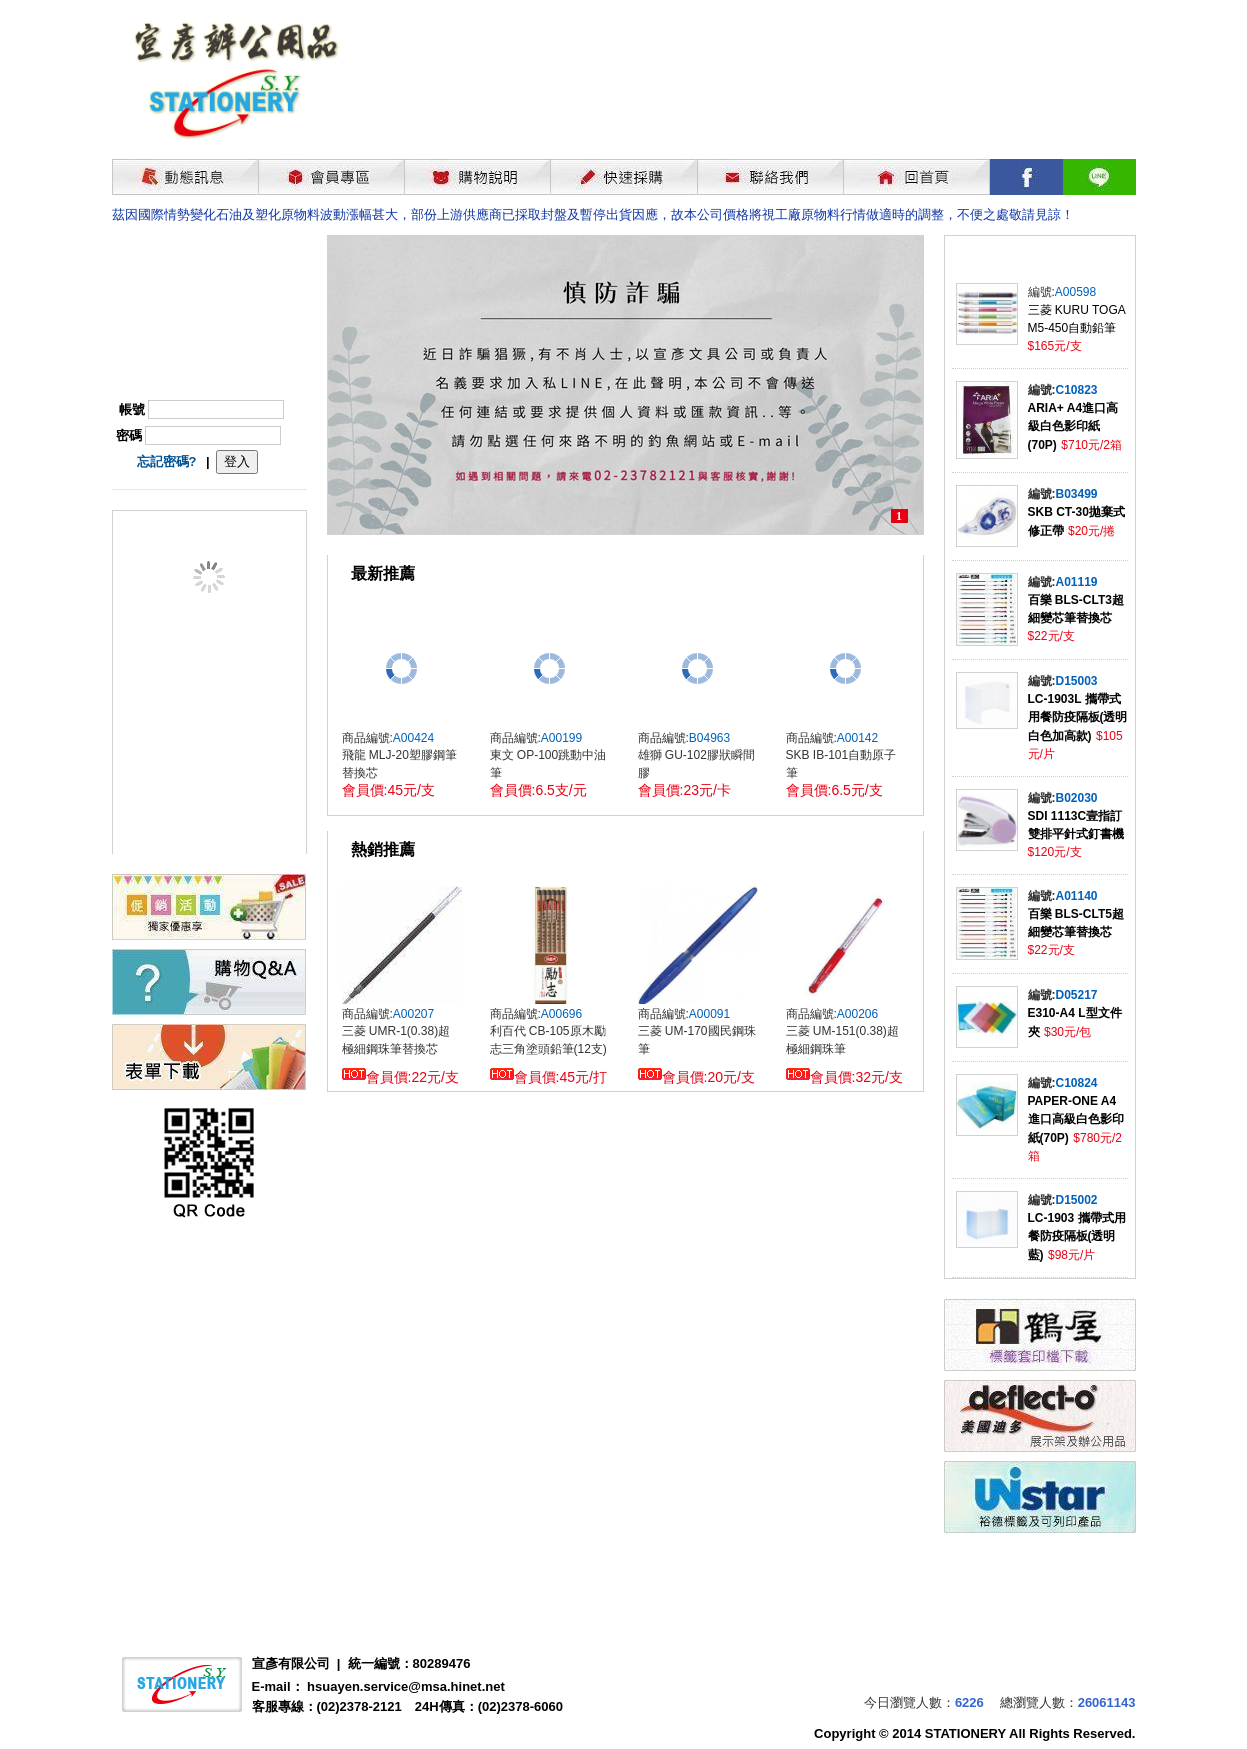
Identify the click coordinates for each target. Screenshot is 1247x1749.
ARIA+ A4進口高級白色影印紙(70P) (1073, 426)
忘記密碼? (167, 461)
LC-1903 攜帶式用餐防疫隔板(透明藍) (1077, 1236)
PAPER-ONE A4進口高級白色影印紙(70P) (1076, 1119)
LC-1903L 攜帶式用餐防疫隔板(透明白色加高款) (1078, 717)
